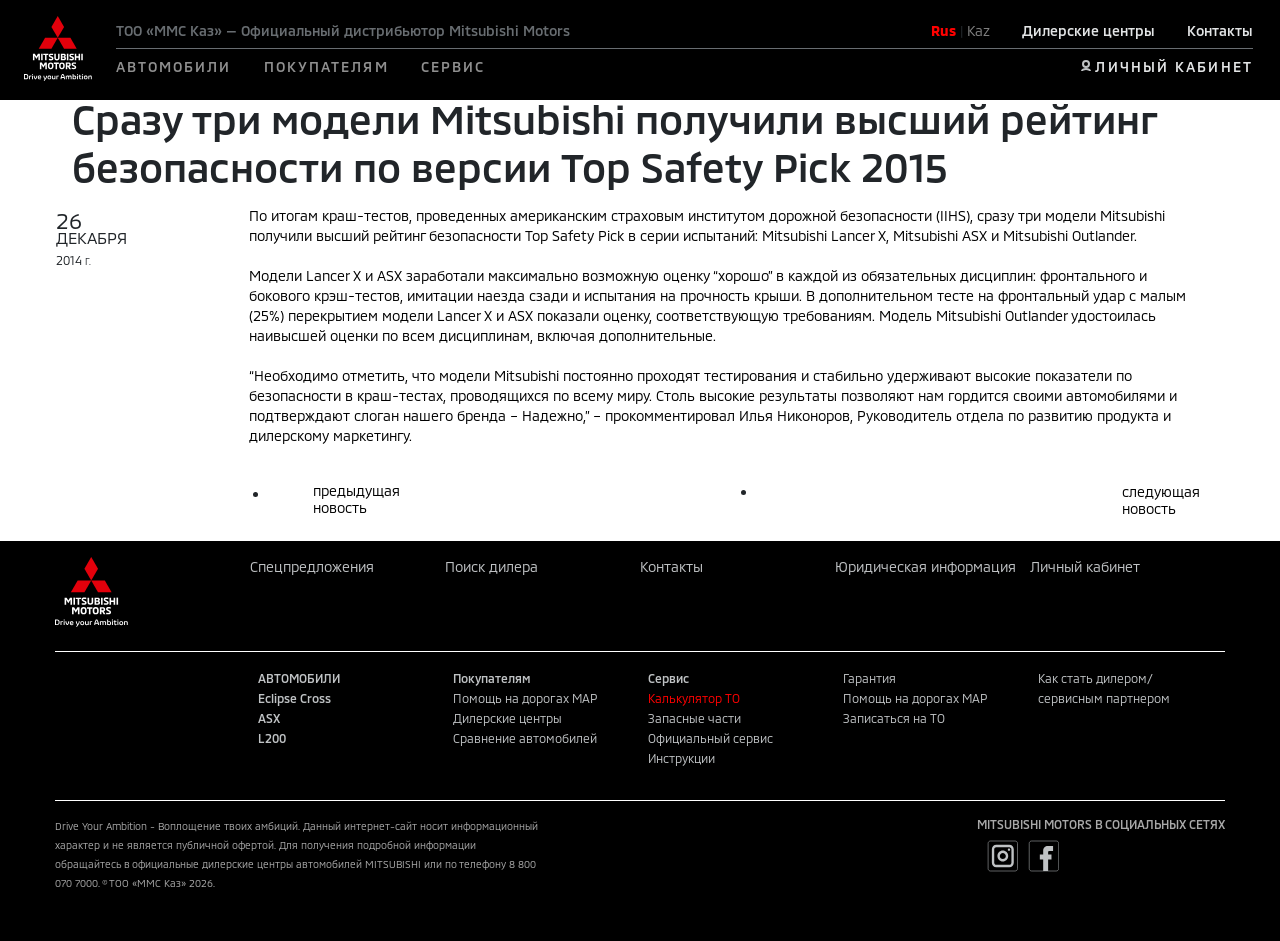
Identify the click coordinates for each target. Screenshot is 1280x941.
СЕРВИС (453, 66)
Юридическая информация (925, 566)
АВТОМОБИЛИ (174, 66)
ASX (269, 718)
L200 (272, 738)
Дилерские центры (1088, 30)
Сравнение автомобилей (525, 738)
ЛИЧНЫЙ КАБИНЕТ (1173, 66)
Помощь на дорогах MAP (525, 698)
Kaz (978, 30)
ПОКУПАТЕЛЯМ (326, 66)
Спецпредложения (312, 566)
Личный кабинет (1085, 566)
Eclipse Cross (294, 698)
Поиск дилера (491, 566)
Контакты (1220, 30)
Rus (943, 30)
